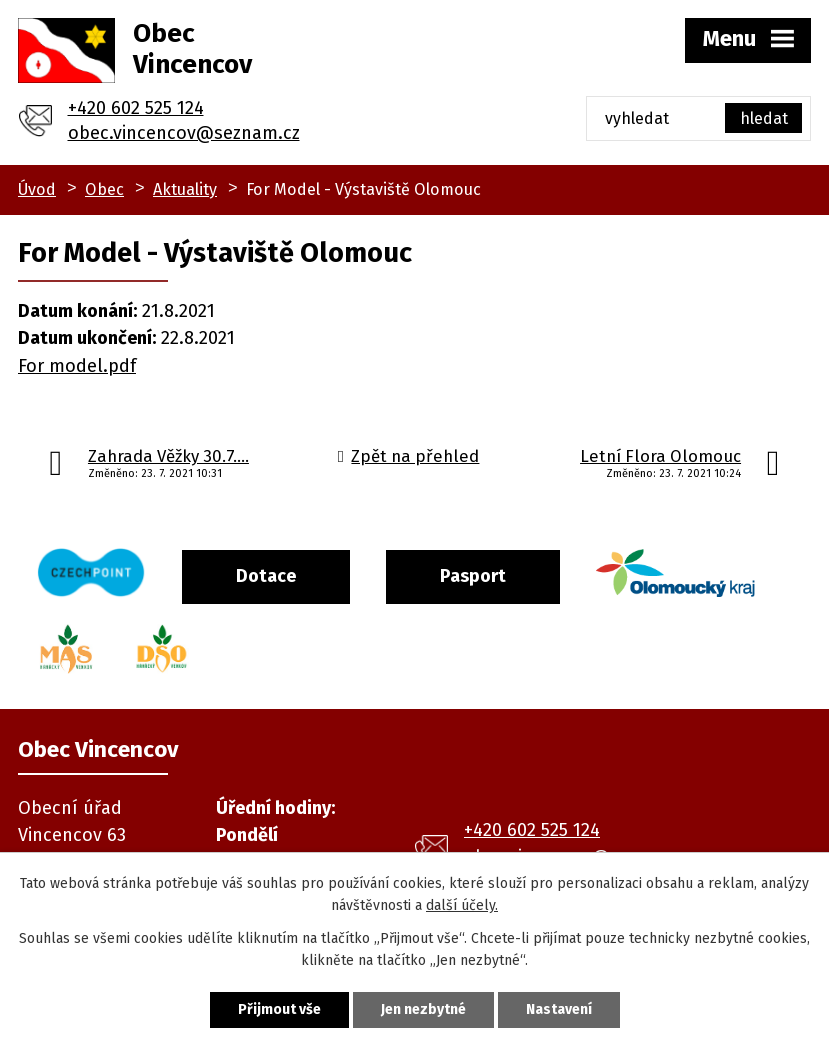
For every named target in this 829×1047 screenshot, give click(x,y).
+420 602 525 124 (136, 108)
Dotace (266, 576)
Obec (104, 189)
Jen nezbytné (423, 1009)
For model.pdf (77, 366)
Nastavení (559, 1009)
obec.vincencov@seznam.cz (184, 133)
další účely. (462, 905)
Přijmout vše (279, 1009)
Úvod (37, 189)
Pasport (473, 576)
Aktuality (185, 189)
